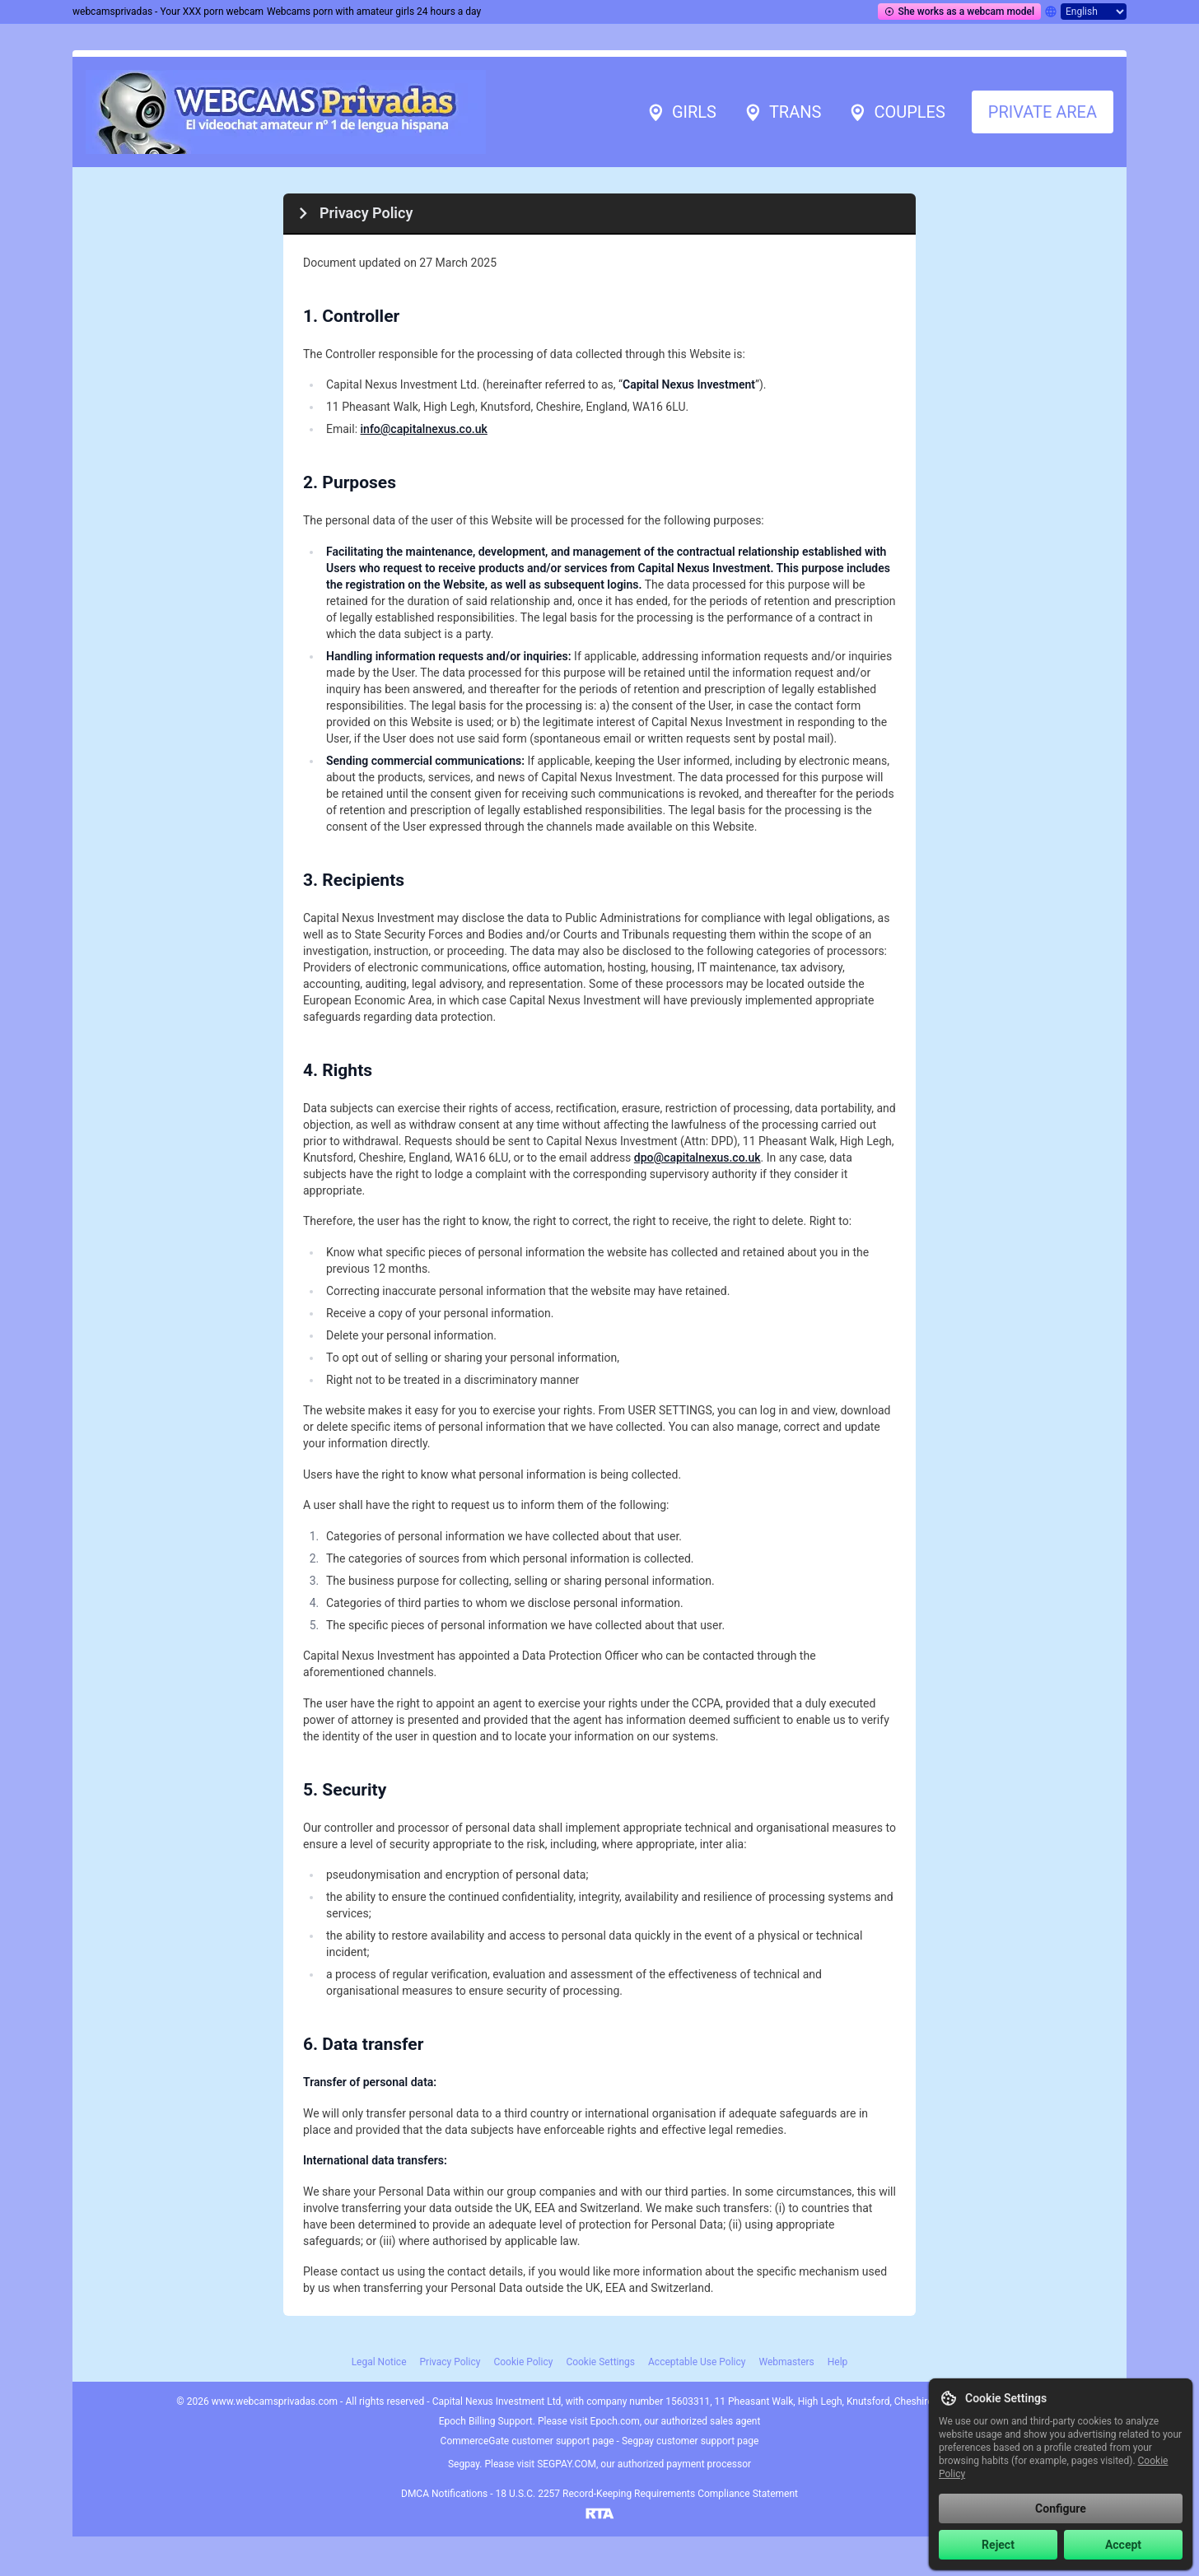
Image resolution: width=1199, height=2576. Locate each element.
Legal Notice (379, 2362)
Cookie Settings (600, 2362)
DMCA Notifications (444, 2493)
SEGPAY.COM (566, 2464)
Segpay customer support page (690, 2441)
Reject (998, 2544)
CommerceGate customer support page (527, 2441)
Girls (681, 112)
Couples (896, 112)
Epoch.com (615, 2421)
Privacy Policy (450, 2362)
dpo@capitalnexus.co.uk (697, 1157)
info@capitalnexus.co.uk (424, 429)
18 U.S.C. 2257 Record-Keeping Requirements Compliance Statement (646, 2493)
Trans (782, 112)
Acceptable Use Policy (696, 2362)
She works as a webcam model (959, 11)
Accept (1123, 2544)
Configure (1060, 2508)
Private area (1042, 112)
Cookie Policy (523, 2362)
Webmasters (786, 2362)
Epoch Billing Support (486, 2421)
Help (838, 2362)
